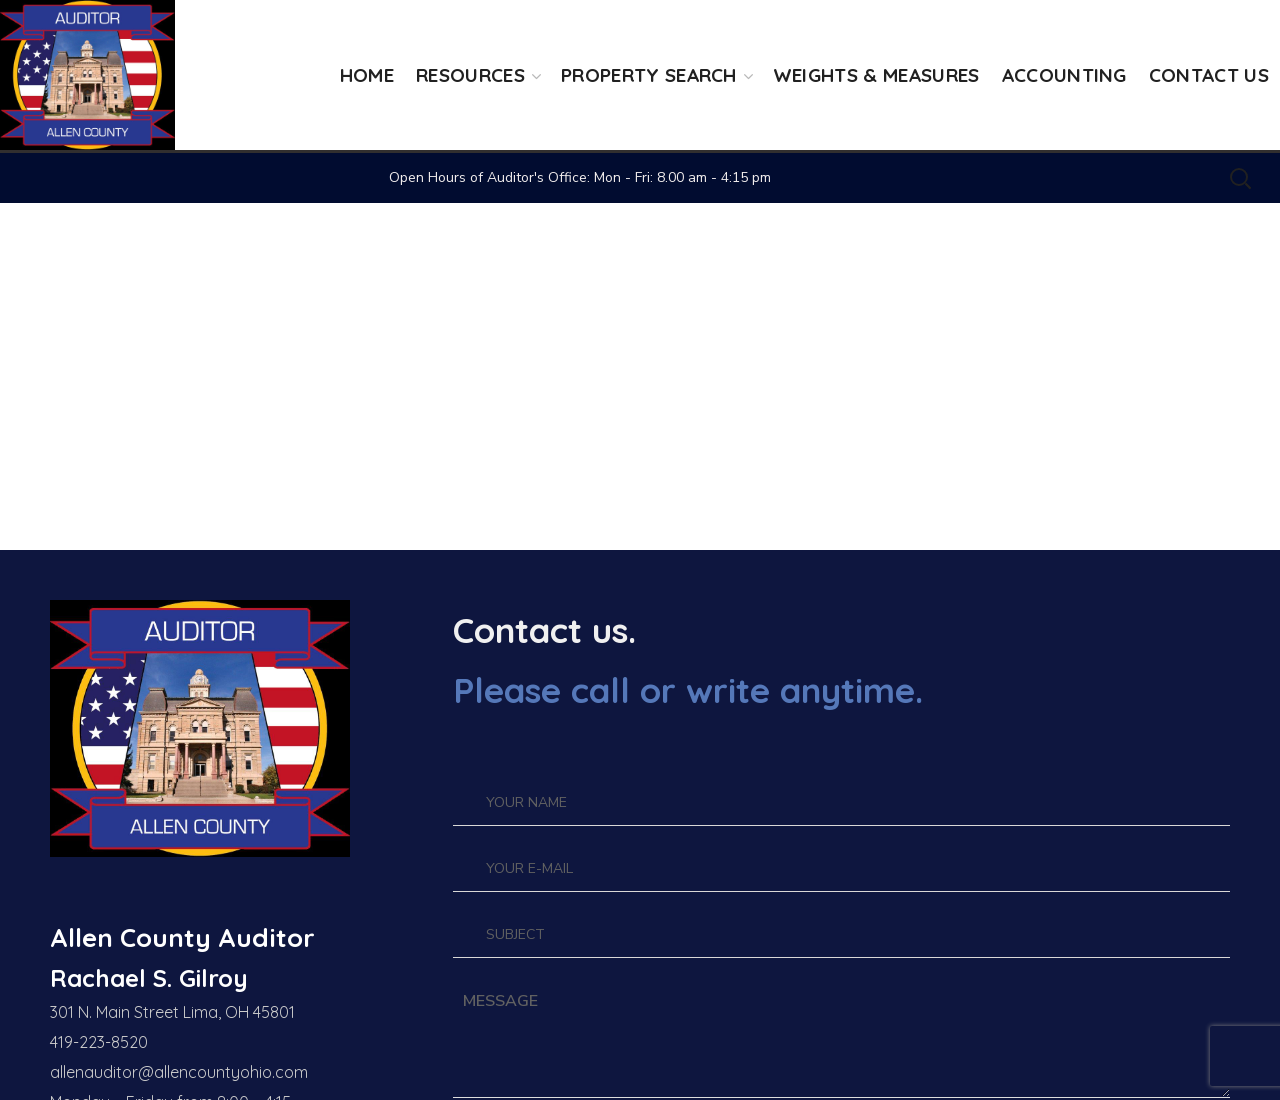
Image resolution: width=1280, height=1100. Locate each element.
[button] (1240, 178)
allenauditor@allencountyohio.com (179, 1072)
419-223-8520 (99, 1042)
